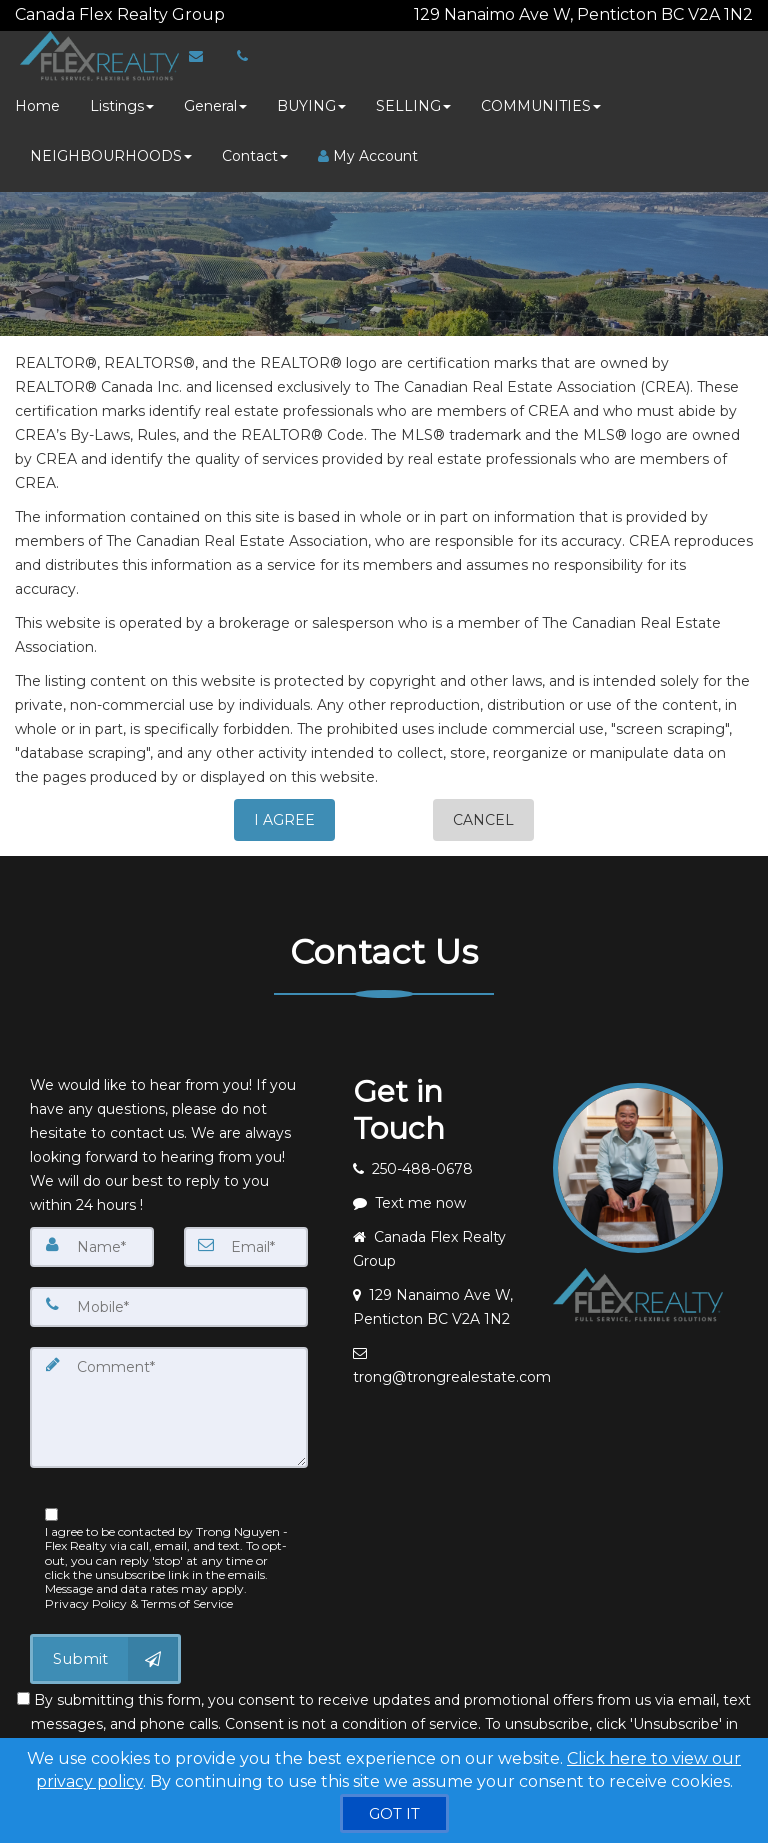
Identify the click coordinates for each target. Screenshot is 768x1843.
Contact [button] (255, 148)
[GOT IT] (394, 1813)
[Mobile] (169, 1299)
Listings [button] (122, 98)
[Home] (92, 48)
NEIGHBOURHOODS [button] (111, 148)
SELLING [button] (413, 98)
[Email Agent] (200, 48)
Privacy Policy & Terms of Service (139, 1594)
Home (37, 98)
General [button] (215, 98)
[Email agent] (438, 1357)
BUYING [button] (311, 98)
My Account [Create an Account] (368, 148)
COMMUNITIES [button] (541, 98)
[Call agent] (227, 10)
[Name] (92, 1239)
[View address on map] (438, 1299)
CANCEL (483, 812)
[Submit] (105, 1650)
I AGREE (284, 812)
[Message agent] (438, 1195)
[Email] (246, 1239)
